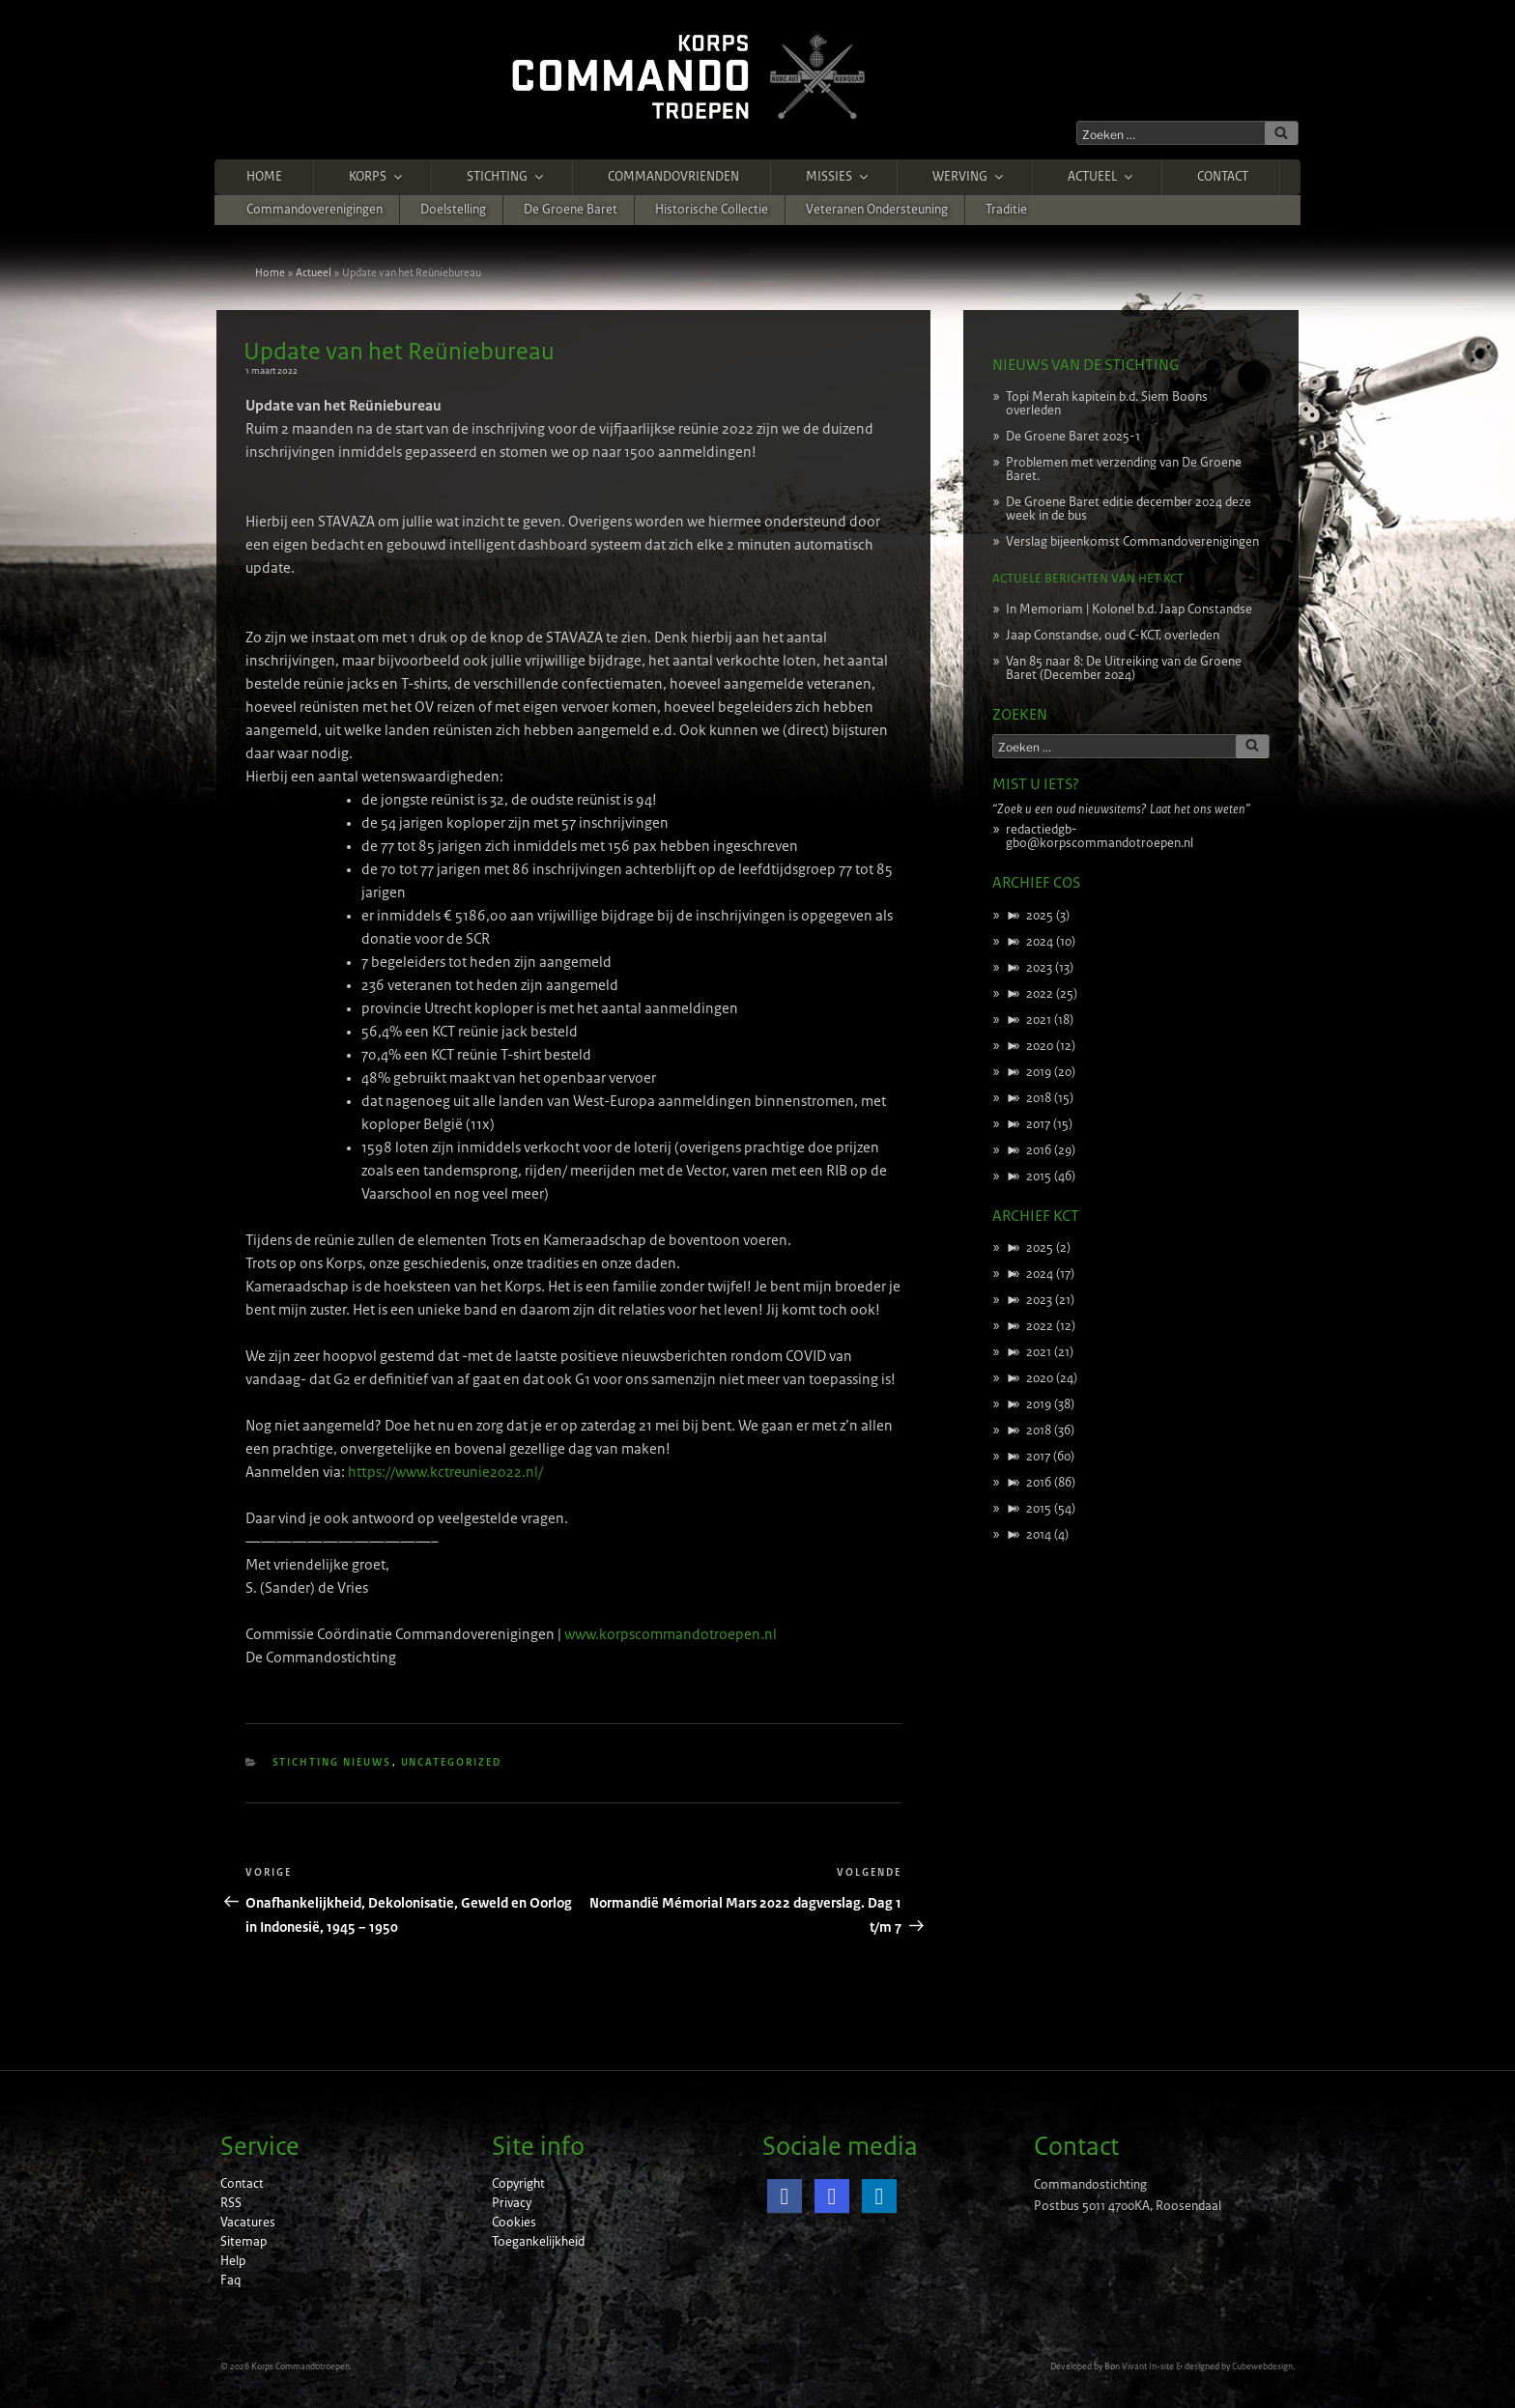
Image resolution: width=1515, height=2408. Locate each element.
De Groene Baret (570, 209)
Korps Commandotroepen (300, 2366)
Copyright (518, 2184)
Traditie (1006, 209)
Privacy (511, 2203)
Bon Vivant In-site (1139, 2366)
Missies (838, 177)
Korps (377, 177)
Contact (1222, 177)
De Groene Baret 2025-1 (1073, 436)
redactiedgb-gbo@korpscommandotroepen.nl (1099, 836)
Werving (969, 177)
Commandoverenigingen (314, 209)
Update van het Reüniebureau (399, 351)
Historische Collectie (711, 209)
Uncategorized (451, 1762)
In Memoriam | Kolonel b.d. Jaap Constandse (1129, 609)
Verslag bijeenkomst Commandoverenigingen (1132, 542)
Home (264, 177)
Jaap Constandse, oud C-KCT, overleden (1112, 635)
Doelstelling (453, 209)
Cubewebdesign (1262, 2366)
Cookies (514, 2222)
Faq (230, 2280)
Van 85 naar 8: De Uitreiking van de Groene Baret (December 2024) (1124, 668)
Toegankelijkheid (538, 2242)
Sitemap (243, 2242)
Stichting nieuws (332, 1762)
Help (232, 2261)
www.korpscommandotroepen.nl (670, 1634)
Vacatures (247, 2222)
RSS (231, 2203)
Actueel (1101, 177)
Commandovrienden (673, 177)
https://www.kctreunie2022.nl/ (445, 1472)
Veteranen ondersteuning (877, 209)
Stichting (506, 177)
